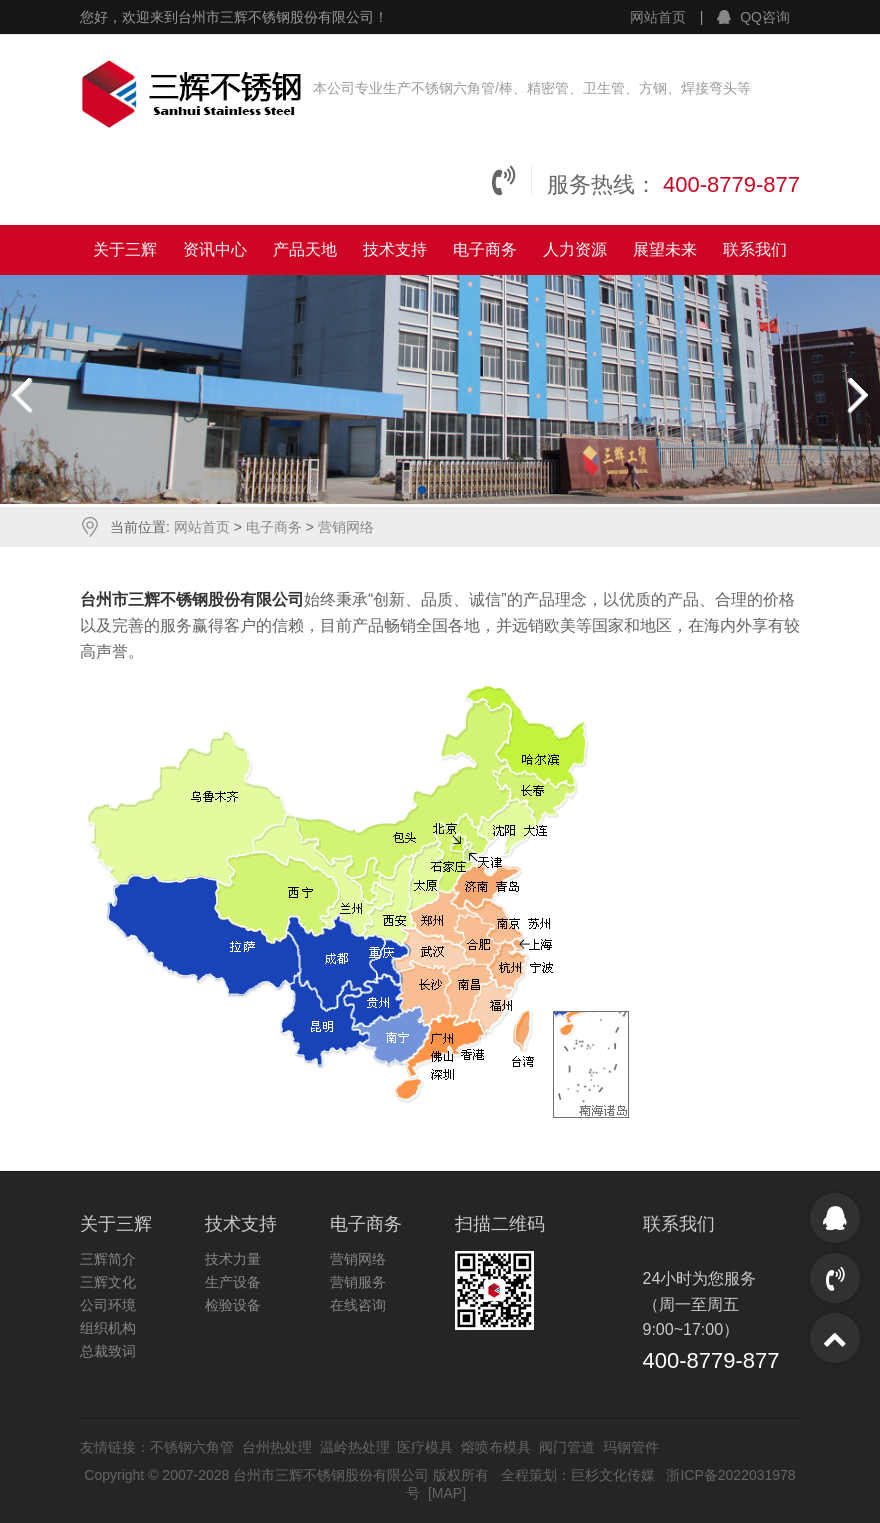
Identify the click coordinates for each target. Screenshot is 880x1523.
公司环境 (108, 1305)
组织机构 (108, 1328)
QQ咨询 (753, 17)
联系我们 (755, 249)
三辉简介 (108, 1259)
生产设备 (233, 1282)
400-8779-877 (731, 184)
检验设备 (233, 1305)
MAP (447, 1493)
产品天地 (305, 249)
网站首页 (658, 17)
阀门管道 (567, 1447)
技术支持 (395, 249)
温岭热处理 (355, 1447)
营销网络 (346, 527)
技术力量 (233, 1259)
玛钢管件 (631, 1447)
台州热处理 (277, 1447)
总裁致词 (108, 1351)
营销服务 (358, 1282)
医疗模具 (425, 1447)
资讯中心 (215, 249)
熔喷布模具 (496, 1447)
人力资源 (575, 249)
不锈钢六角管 (192, 1447)
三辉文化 (108, 1282)
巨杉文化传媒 (613, 1475)
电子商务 (485, 249)
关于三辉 (125, 249)
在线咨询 (358, 1305)
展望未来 (665, 249)
